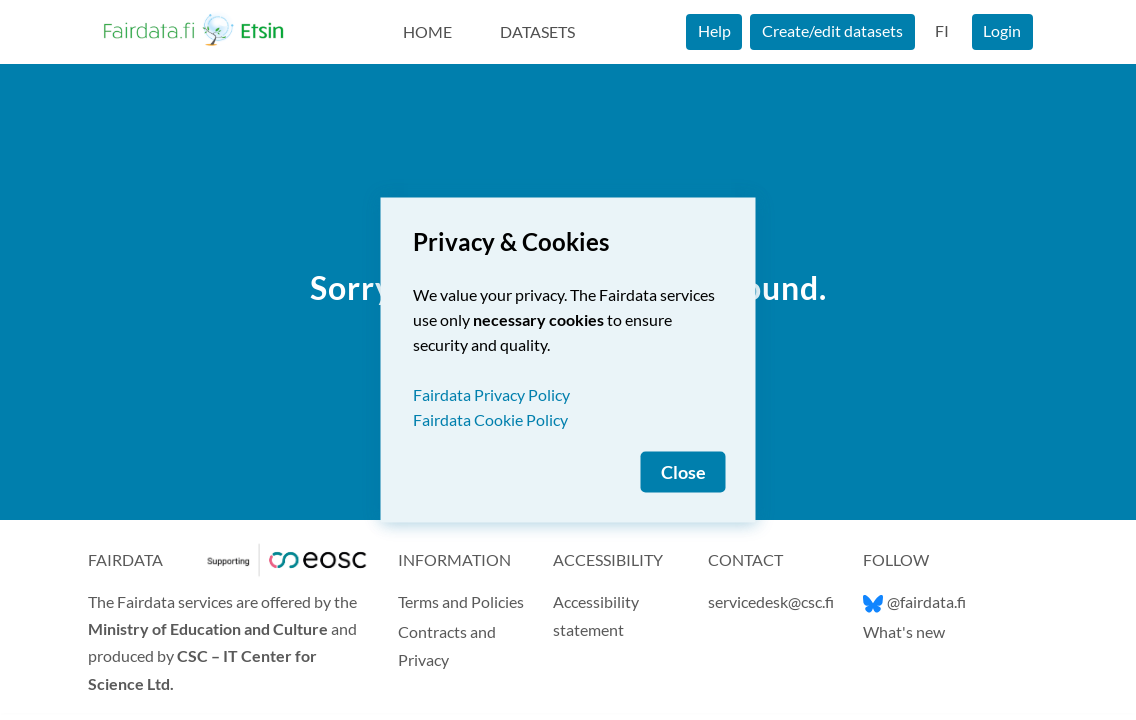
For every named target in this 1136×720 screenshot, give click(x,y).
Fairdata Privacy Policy (491, 394)
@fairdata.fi (914, 601)
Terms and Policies (461, 601)
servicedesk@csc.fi (771, 601)
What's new (904, 631)
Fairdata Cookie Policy (490, 419)
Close (683, 472)
